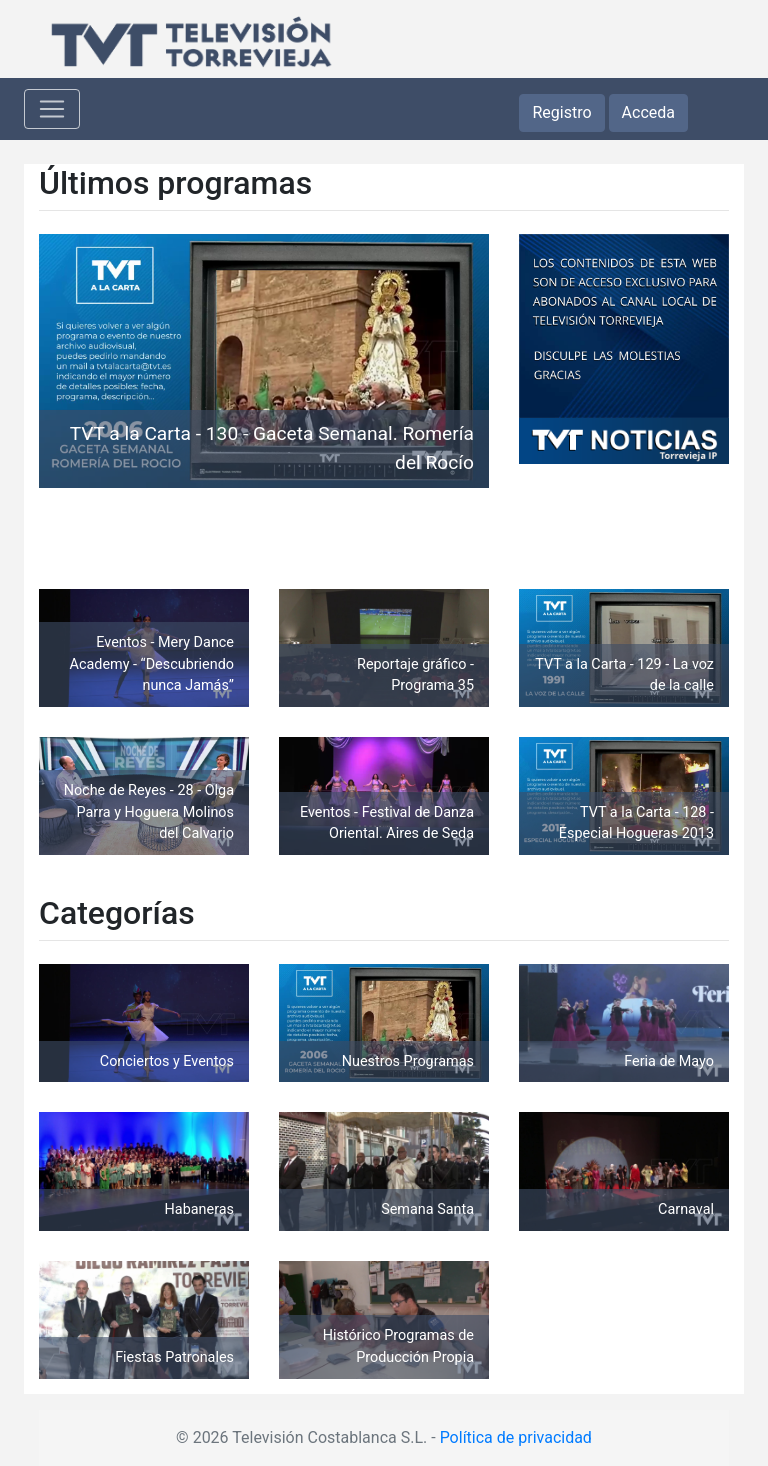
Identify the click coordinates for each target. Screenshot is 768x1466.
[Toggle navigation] (52, 109)
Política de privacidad (516, 1437)
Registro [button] (561, 112)
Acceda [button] (648, 112)
